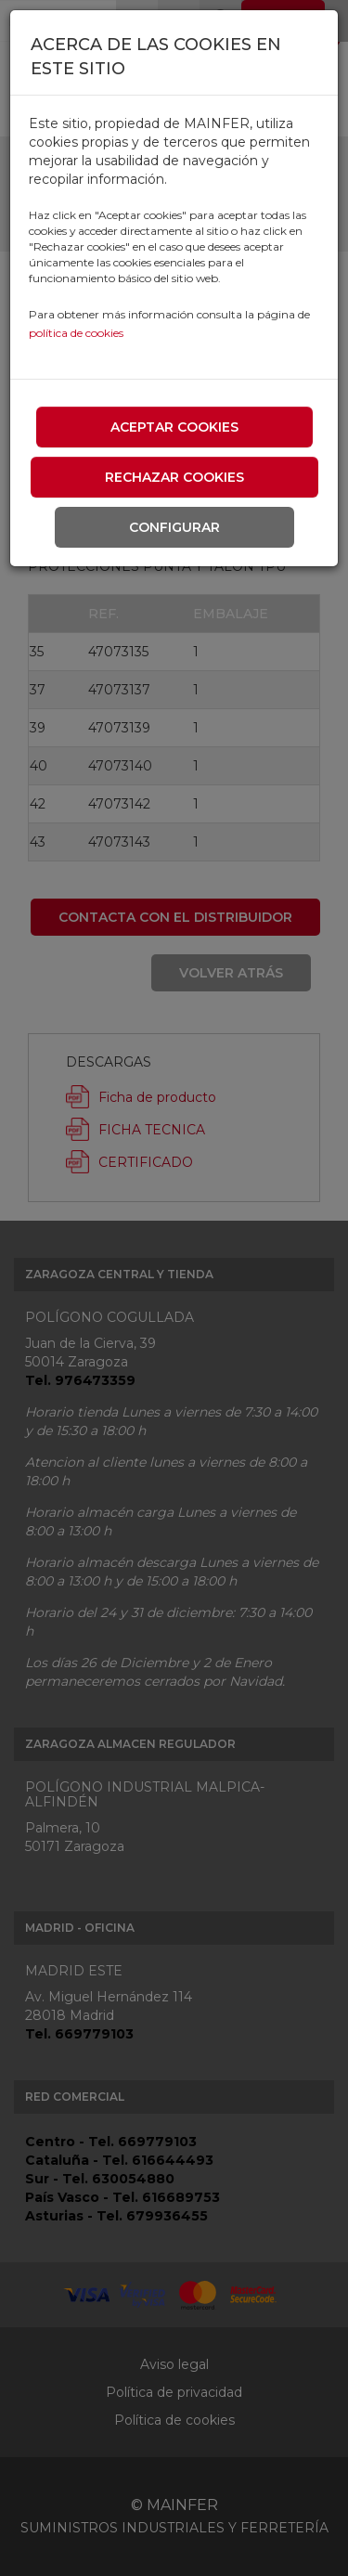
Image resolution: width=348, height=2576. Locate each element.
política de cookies (76, 333)
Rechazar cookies (174, 477)
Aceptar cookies (174, 427)
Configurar (174, 527)
